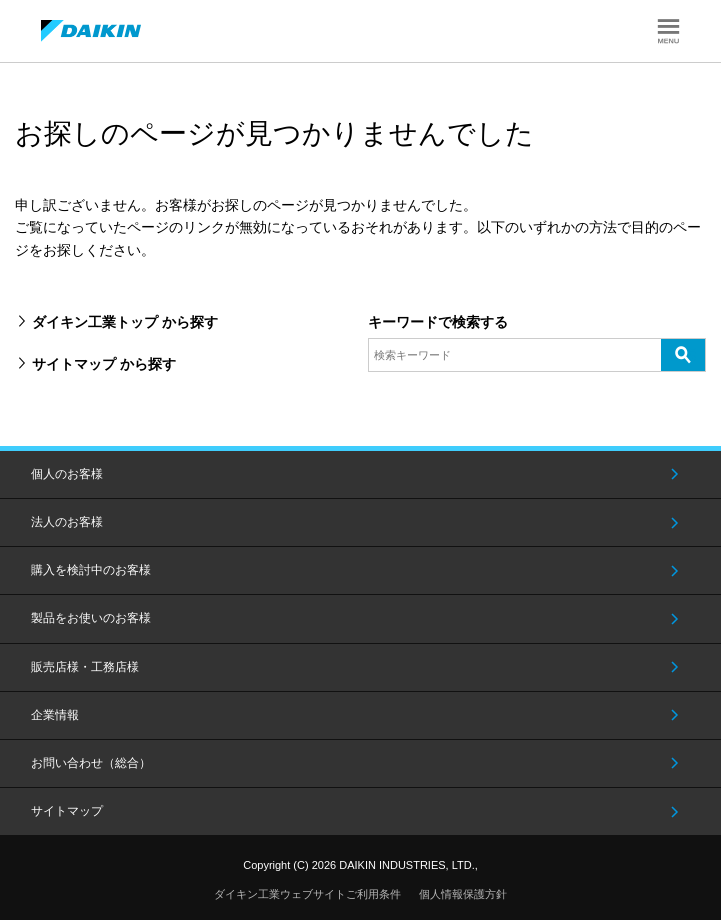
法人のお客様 (67, 522)
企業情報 (55, 715)
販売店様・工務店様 (85, 667)
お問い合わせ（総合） (91, 763)
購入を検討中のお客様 (91, 570)
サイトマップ (67, 811)
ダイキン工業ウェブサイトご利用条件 (307, 894)
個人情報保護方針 (463, 894)
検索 (683, 354)
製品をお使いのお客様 (91, 618)
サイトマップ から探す (104, 364)
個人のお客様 (67, 474)
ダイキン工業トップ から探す (125, 322)
